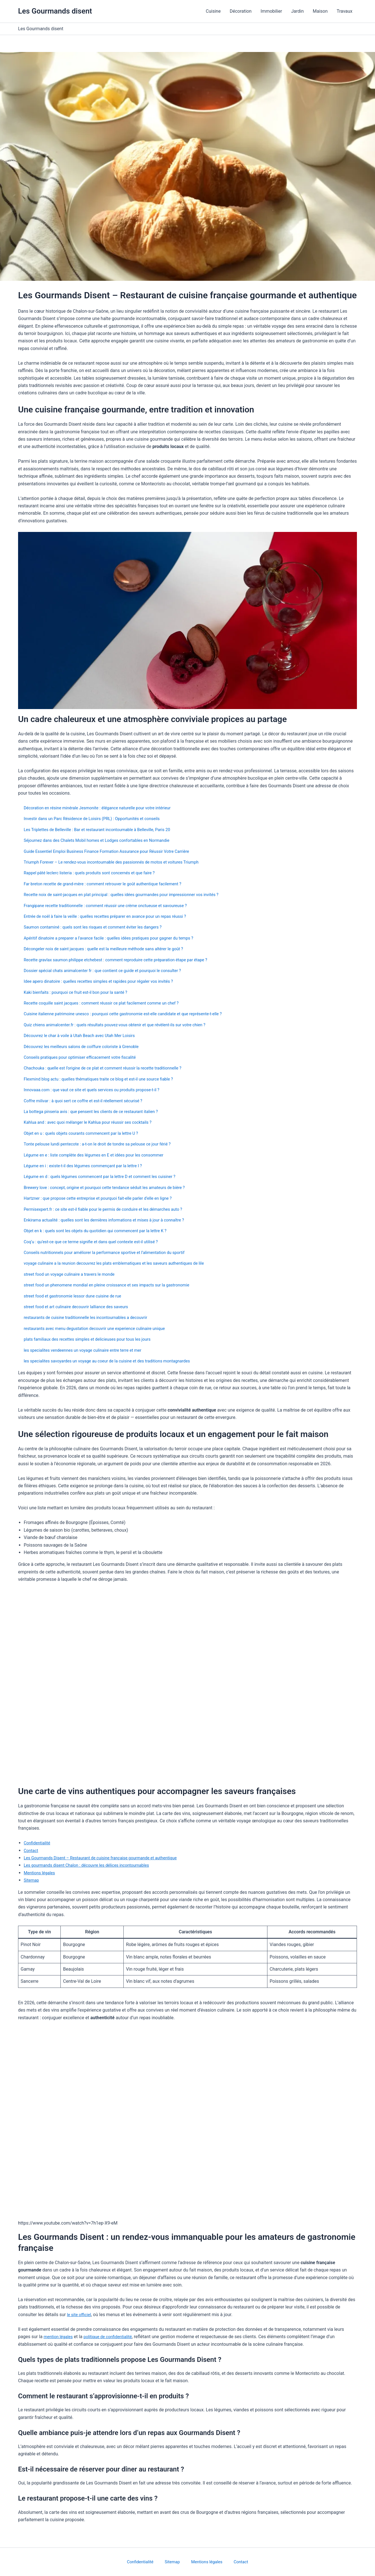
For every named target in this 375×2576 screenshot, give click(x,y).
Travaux (344, 11)
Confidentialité (38, 1842)
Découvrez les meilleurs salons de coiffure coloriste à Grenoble (87, 1046)
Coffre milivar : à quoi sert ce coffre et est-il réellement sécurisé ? (89, 1100)
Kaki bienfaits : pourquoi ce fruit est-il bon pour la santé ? (80, 992)
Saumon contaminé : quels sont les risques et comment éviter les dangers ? (99, 927)
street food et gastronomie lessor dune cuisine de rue (77, 1296)
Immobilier (271, 11)
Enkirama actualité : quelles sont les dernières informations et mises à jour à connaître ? (112, 1220)
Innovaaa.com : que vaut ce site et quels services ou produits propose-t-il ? (98, 1089)
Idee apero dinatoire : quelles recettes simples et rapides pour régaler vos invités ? (106, 981)
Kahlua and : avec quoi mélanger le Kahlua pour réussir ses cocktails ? (94, 1122)
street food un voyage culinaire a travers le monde (73, 1274)
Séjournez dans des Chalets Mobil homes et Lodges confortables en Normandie (104, 840)
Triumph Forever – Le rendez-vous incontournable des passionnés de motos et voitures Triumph (119, 862)
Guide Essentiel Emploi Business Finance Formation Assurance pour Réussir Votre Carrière (114, 851)
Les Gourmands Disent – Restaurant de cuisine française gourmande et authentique (108, 1857)
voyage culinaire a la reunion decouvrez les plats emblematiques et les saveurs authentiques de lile (122, 1263)
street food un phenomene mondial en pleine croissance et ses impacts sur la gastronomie (114, 1285)
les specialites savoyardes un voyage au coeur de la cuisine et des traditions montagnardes (115, 1361)
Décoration (240, 11)
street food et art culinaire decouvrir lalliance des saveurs (81, 1306)
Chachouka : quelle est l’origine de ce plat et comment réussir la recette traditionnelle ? (110, 1068)
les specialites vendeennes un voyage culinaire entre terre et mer (88, 1350)
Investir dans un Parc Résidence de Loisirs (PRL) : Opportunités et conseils (98, 818)
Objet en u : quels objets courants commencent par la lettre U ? (86, 1133)
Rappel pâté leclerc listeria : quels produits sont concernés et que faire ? (95, 872)
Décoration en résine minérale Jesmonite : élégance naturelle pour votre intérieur (104, 807)
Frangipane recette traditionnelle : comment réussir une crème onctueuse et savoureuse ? (113, 905)
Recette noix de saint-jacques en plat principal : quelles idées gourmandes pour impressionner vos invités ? (130, 894)
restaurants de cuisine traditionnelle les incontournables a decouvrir (91, 1317)
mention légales (59, 2336)
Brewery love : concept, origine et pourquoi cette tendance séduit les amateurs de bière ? (112, 1187)
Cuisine (213, 11)
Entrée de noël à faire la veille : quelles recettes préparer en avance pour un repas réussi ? (113, 916)
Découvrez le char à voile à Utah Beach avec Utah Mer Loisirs (85, 1035)
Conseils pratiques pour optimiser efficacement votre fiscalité (85, 1057)
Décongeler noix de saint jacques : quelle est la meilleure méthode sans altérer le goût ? (111, 948)
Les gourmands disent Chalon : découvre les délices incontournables (92, 1865)
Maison (320, 11)
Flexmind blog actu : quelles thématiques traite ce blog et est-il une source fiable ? (106, 1079)
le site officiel (80, 2314)
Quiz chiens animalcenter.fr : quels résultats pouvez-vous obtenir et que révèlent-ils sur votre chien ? (123, 1024)
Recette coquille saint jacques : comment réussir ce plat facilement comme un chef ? (109, 1003)
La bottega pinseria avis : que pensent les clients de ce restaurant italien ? (97, 1111)
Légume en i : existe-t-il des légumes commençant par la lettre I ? (88, 1165)
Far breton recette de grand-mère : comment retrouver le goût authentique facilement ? (110, 883)
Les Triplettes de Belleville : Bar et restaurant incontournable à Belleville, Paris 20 (104, 829)
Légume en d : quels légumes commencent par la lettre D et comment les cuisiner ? (107, 1176)
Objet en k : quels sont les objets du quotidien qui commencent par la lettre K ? (102, 1230)
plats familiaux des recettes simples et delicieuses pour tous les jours (93, 1339)
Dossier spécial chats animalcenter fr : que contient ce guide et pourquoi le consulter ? (110, 970)
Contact (32, 1850)
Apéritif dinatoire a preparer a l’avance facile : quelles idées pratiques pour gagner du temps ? (117, 938)
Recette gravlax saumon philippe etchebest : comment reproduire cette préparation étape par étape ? (124, 959)
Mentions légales (41, 1872)
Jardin (297, 11)
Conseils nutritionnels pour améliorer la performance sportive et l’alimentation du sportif (112, 1252)
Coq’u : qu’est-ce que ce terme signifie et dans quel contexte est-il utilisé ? (97, 1241)
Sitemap (32, 1880)
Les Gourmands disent (55, 11)
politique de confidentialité (112, 2336)
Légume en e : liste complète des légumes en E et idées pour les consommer (100, 1155)
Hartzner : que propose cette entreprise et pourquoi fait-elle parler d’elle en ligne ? (105, 1198)
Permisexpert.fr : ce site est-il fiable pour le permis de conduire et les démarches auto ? (111, 1209)
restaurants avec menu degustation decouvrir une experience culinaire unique (101, 1328)
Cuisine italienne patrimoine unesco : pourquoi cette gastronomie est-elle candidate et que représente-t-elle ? (132, 1013)
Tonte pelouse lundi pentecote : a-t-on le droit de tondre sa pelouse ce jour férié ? (104, 1144)
